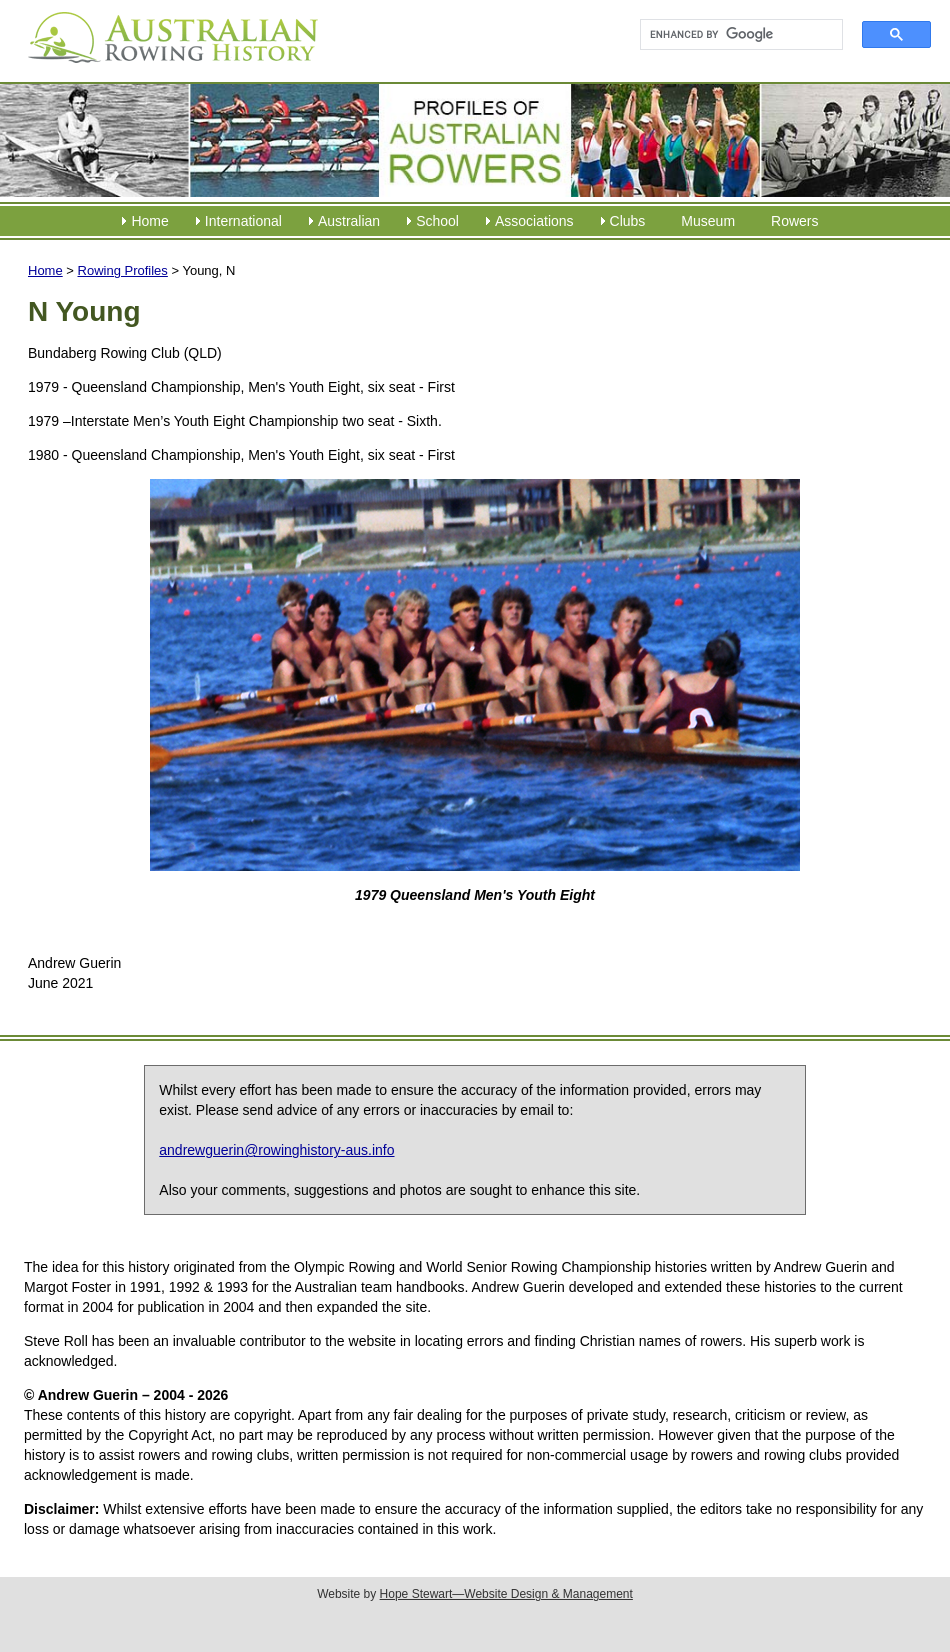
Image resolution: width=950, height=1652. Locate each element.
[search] (732, 35)
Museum (708, 221)
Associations (534, 221)
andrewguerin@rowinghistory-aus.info (276, 1150)
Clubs (628, 221)
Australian (349, 221)
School (437, 221)
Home (149, 221)
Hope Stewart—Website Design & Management (506, 1594)
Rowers (794, 221)
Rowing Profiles (123, 270)
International (243, 221)
